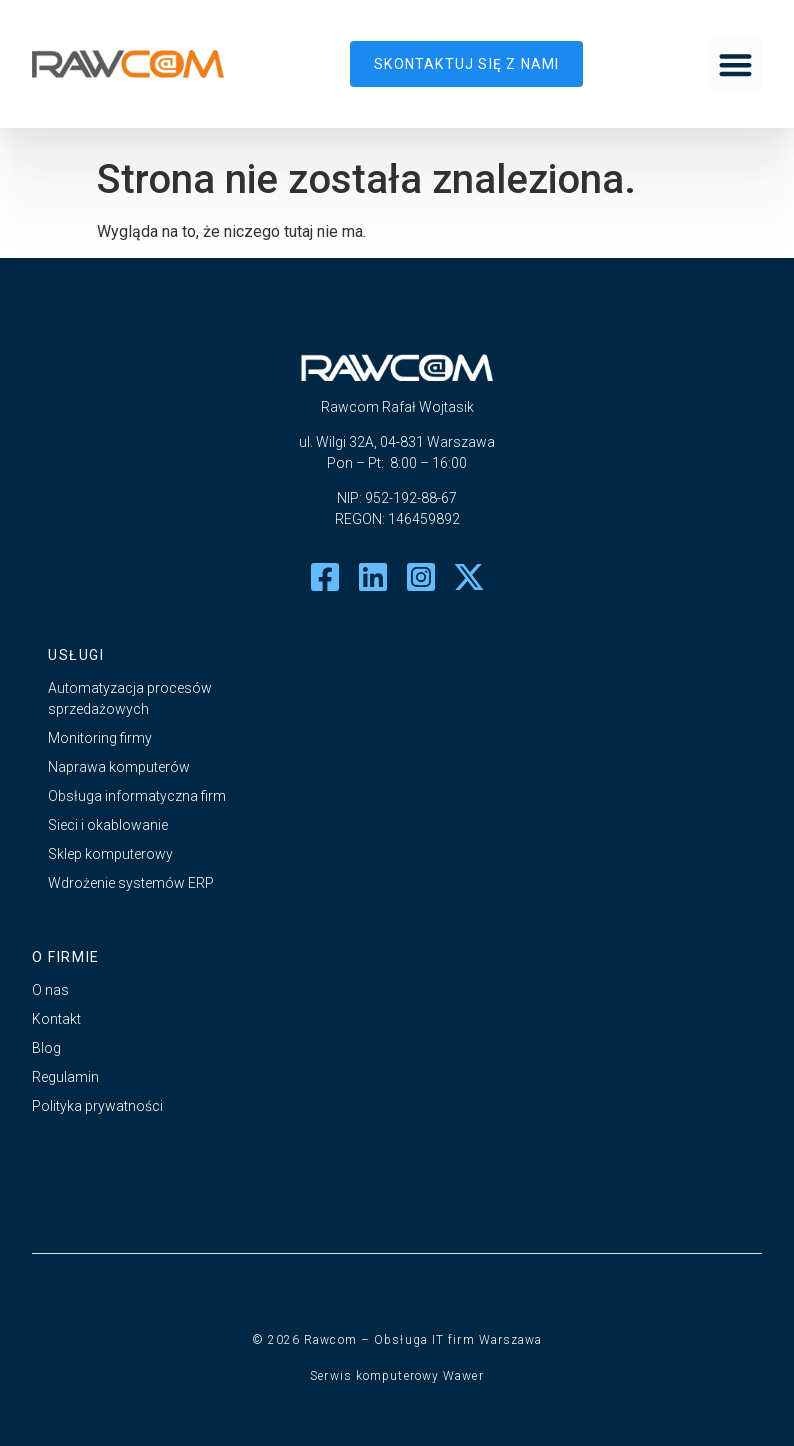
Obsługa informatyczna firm (137, 796)
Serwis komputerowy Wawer (396, 1376)
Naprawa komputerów (119, 767)
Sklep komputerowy (110, 854)
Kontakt (56, 1019)
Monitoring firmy (100, 738)
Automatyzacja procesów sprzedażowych (130, 698)
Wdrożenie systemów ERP (131, 883)
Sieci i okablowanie (108, 825)
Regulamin (65, 1077)
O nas (50, 990)
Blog (46, 1048)
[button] (735, 64)
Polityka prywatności (97, 1106)
